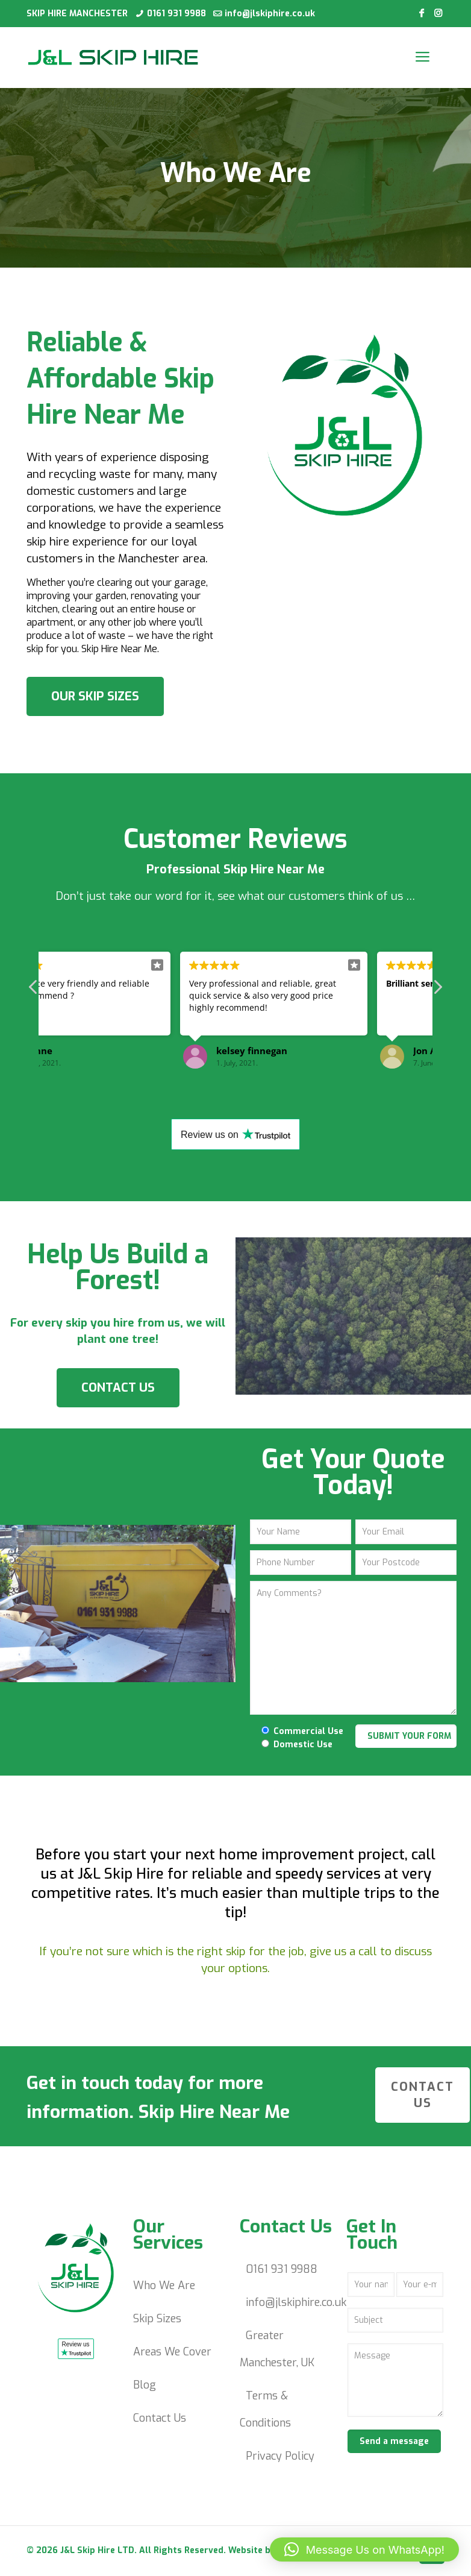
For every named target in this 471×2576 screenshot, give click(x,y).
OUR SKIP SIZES (95, 696)
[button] (364, 2549)
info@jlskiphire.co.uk (270, 13)
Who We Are (164, 2285)
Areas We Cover (172, 2352)
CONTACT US (118, 1388)
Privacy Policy (280, 2456)
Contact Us (159, 2418)
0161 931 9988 (176, 13)
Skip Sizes (157, 2318)
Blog (144, 2385)
